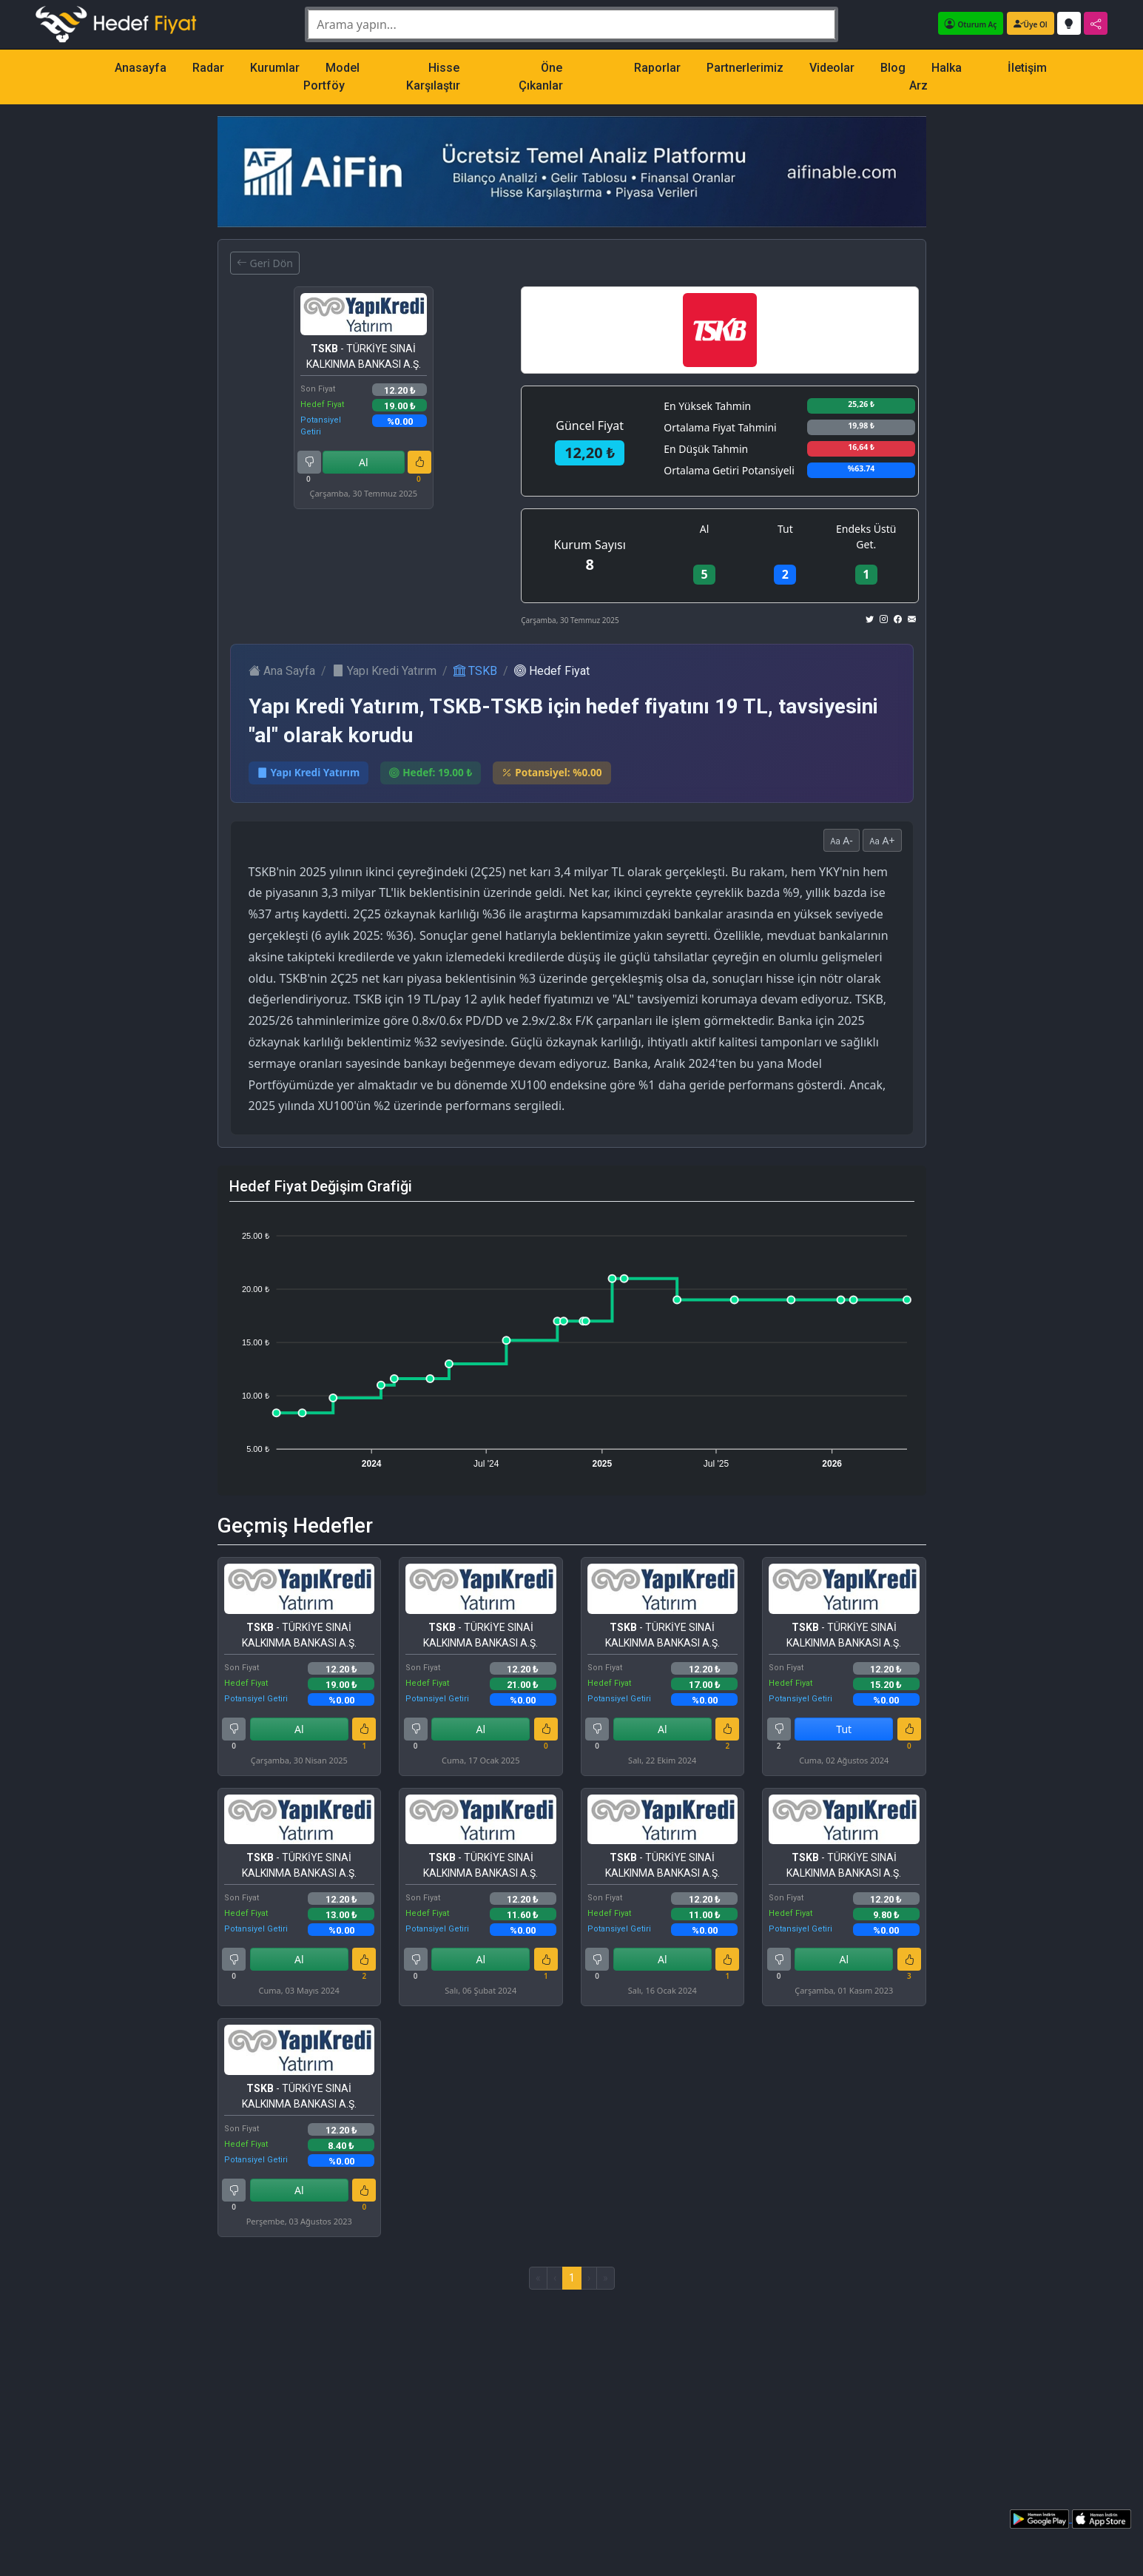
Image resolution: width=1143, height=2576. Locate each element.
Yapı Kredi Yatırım (384, 671)
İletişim (1027, 68)
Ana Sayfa (282, 671)
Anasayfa (140, 68)
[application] (571, 1343)
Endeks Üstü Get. (866, 536)
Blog (893, 68)
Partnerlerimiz (745, 68)
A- (841, 840)
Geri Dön (265, 263)
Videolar (831, 68)
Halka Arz (935, 77)
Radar (208, 68)
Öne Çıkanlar (541, 77)
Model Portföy (331, 77)
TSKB (475, 671)
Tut (785, 529)
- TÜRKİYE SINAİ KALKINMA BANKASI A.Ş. (363, 356)
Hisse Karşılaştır (433, 77)
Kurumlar (275, 68)
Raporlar (657, 68)
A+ (882, 840)
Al (363, 462)
